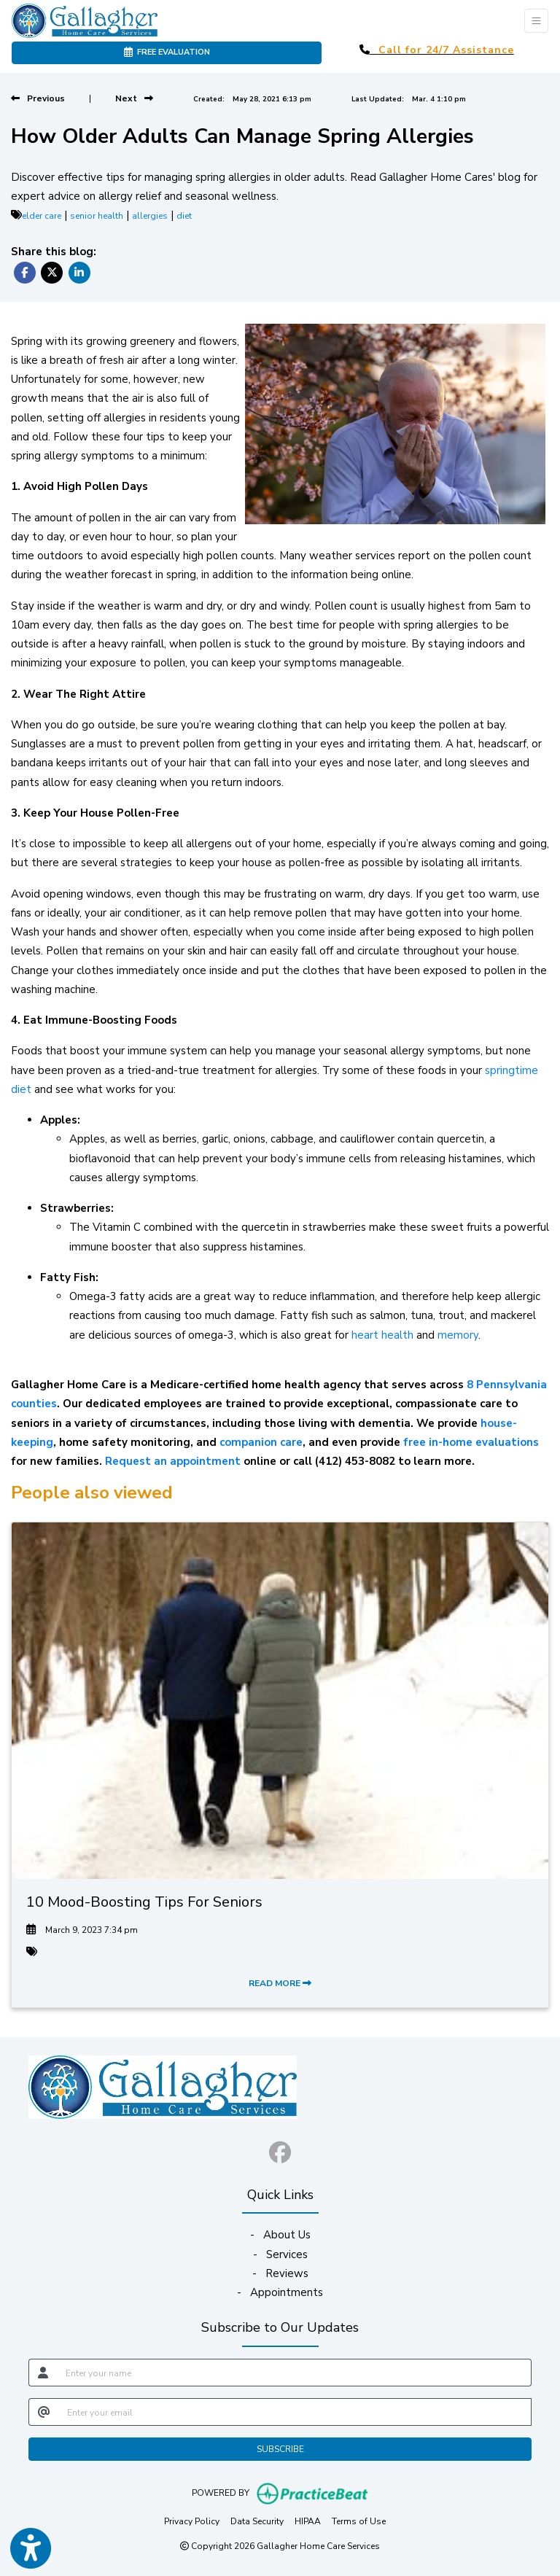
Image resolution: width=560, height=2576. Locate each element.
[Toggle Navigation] (536, 21)
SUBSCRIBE (280, 2449)
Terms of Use (359, 2520)
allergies (150, 216)
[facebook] (280, 2149)
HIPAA (308, 2520)
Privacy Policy (191, 2520)
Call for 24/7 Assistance (446, 50)
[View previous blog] (38, 98)
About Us (287, 2234)
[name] (294, 2372)
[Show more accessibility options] (30, 2548)
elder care (41, 216)
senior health (96, 216)
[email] (295, 2412)
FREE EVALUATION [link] (167, 52)
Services (287, 2254)
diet (184, 216)
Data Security (257, 2520)
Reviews (286, 2273)
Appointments (286, 2292)
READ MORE (280, 1983)
